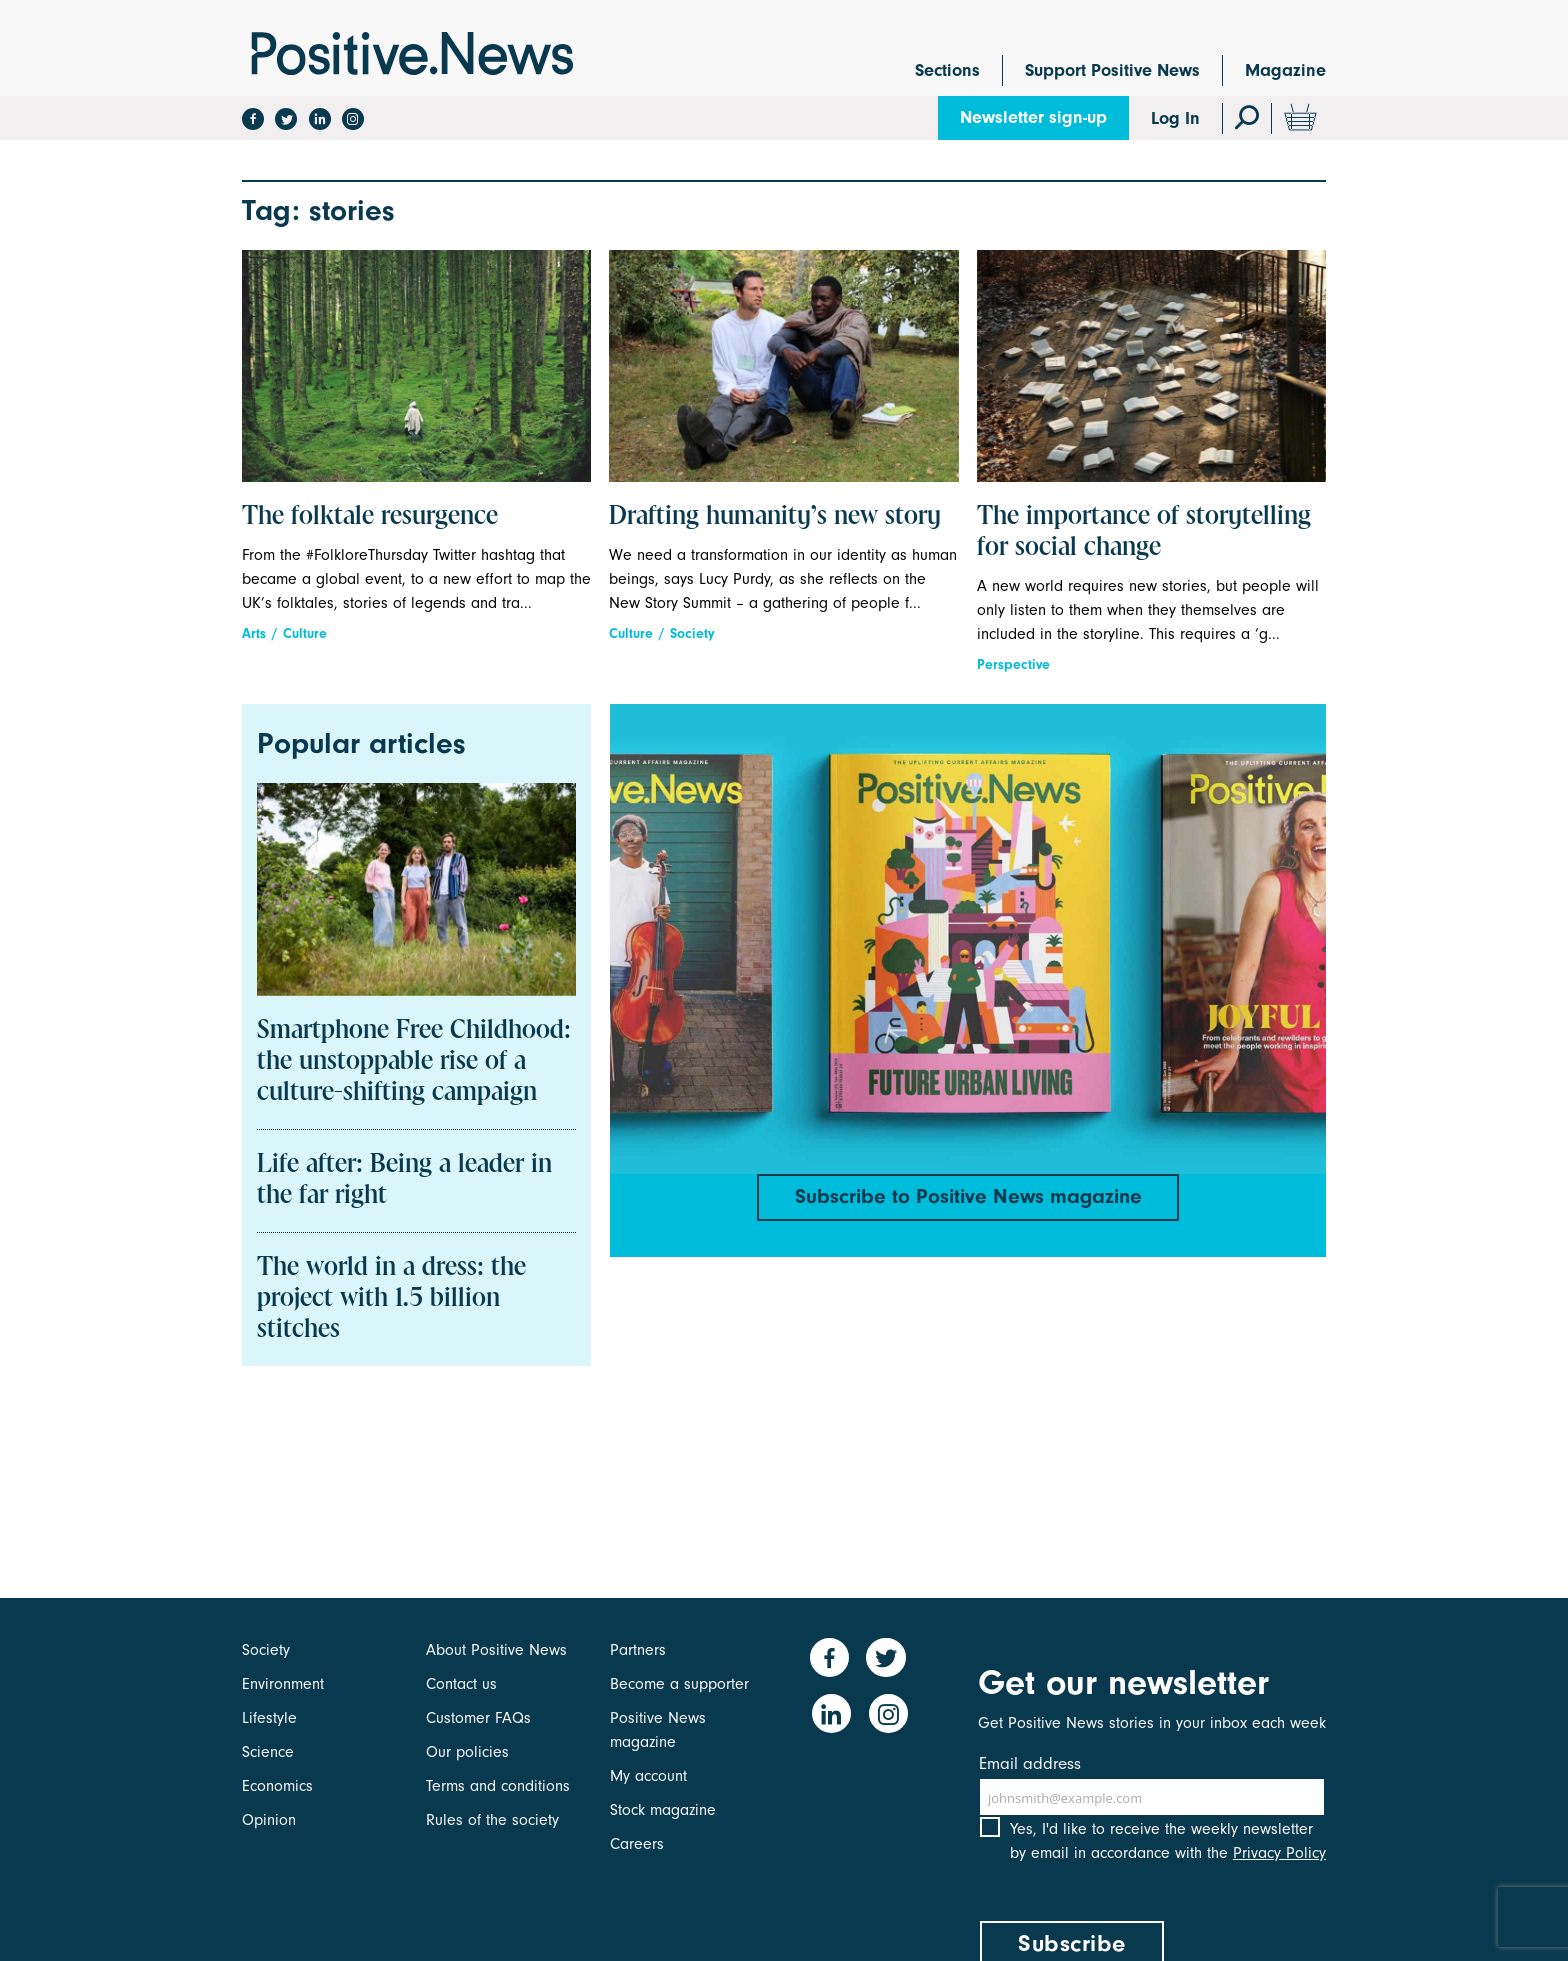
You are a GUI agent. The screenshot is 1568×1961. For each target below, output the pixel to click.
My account (648, 1776)
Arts (254, 633)
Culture (305, 633)
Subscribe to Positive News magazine (968, 1198)
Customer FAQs (478, 1718)
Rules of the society (492, 1820)
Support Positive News (1112, 70)
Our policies (467, 1752)
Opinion (269, 1820)
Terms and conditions (498, 1786)
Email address (1030, 1763)
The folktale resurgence (370, 517)
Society (692, 633)
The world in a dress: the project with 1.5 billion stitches (391, 1299)
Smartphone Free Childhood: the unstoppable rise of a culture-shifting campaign (414, 1062)
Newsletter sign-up (1033, 117)
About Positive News (496, 1650)
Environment (283, 1684)
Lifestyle (269, 1718)
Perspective (1013, 664)
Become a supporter (679, 1684)
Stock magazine (663, 1810)
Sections (947, 70)
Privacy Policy (1279, 1869)
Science (268, 1752)
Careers (637, 1844)
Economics (277, 1786)
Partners (638, 1650)
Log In (1175, 118)
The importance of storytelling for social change (1144, 532)
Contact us (461, 1684)
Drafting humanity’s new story (775, 517)
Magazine (1285, 70)
